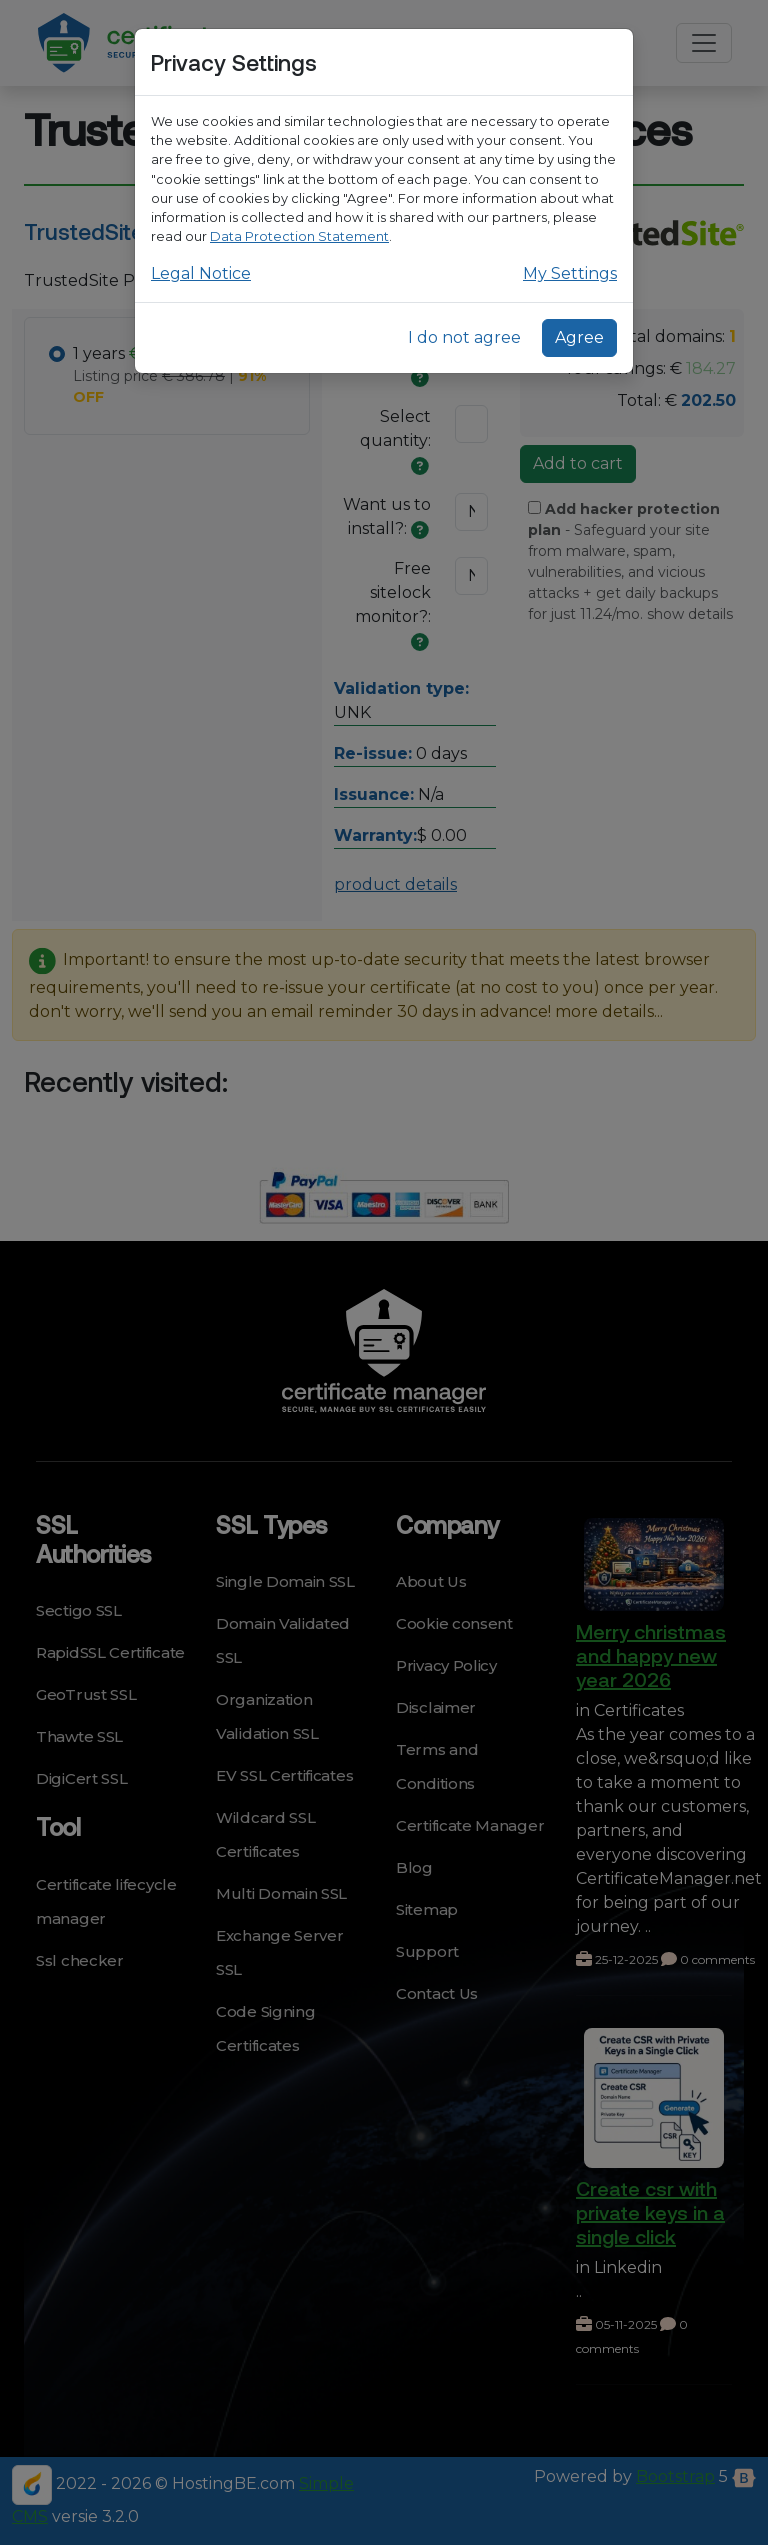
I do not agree (464, 337)
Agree (579, 337)
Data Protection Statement (299, 236)
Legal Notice (201, 273)
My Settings (570, 273)
